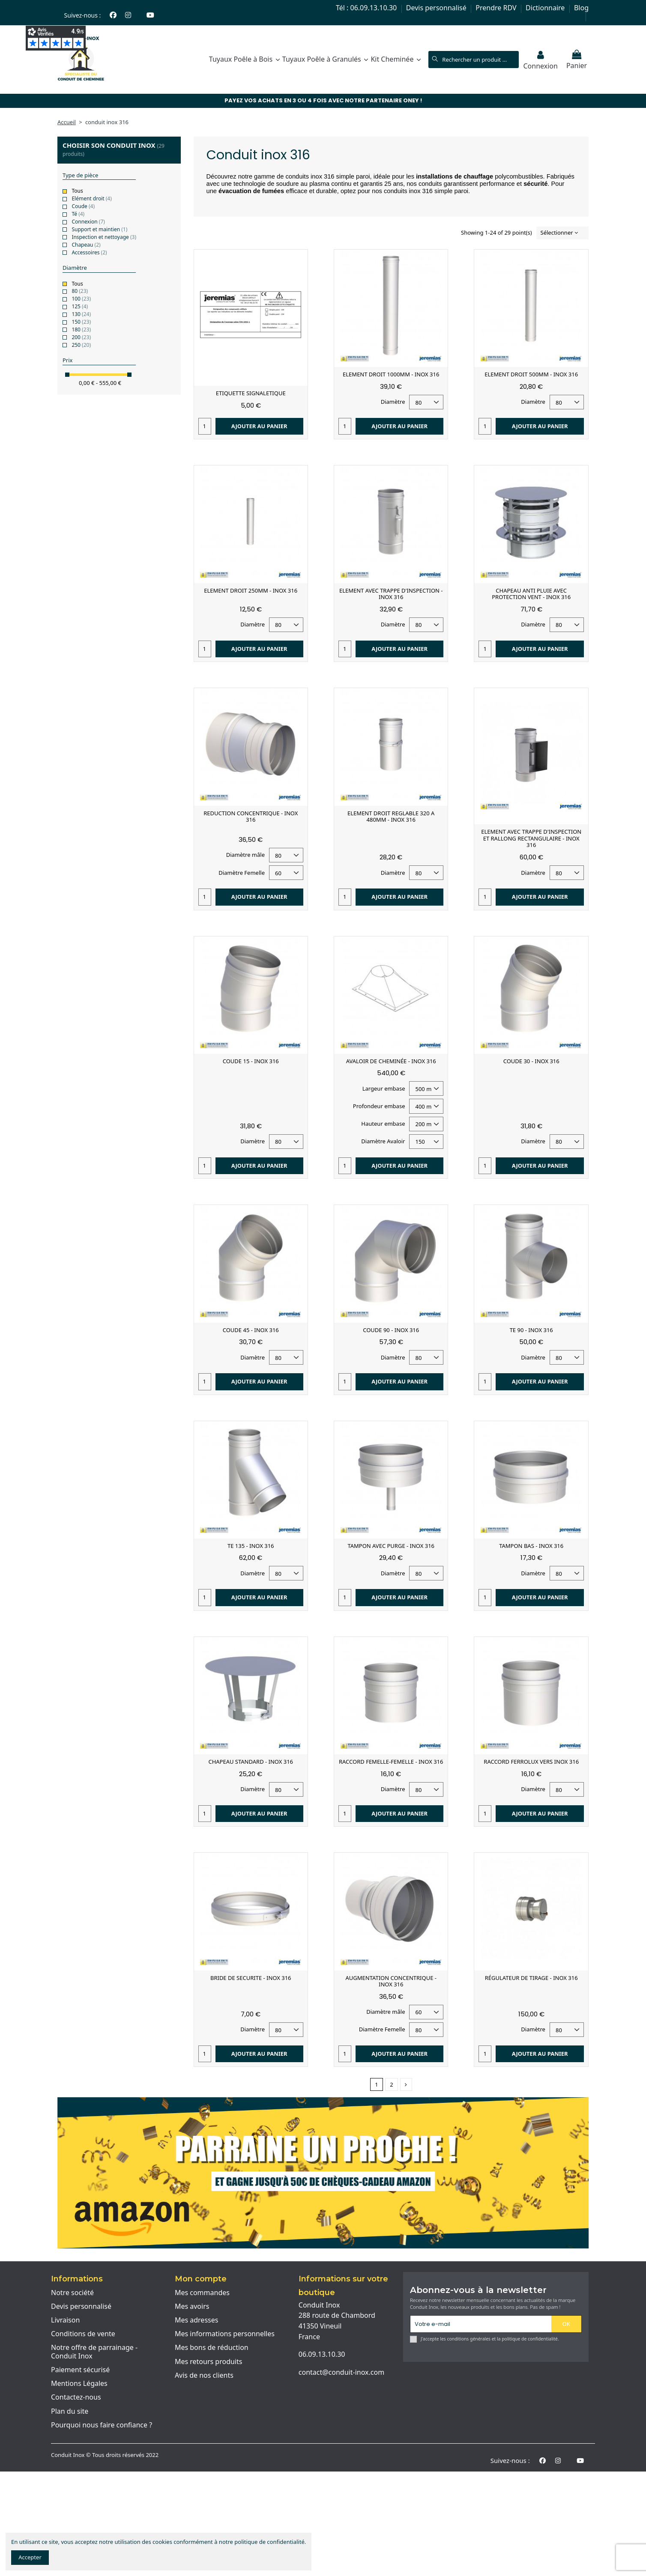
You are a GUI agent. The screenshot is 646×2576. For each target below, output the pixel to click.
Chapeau (86, 244)
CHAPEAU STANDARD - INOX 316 (250, 1761)
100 (81, 298)
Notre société (72, 2293)
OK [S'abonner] (566, 2324)
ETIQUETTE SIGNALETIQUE (251, 393)
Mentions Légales (79, 2383)
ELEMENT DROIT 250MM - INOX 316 (250, 590)
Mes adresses (196, 2320)
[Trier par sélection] (562, 233)
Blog (581, 7)
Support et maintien (99, 229)
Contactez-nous (76, 2397)
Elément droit (91, 198)
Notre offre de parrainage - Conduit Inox (94, 2351)
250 (81, 345)
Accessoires (89, 252)
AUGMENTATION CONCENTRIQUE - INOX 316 (391, 1981)
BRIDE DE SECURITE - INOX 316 (250, 1978)
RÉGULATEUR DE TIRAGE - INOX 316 (531, 1978)
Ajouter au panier (259, 426)
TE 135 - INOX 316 (250, 1546)
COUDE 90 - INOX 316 (391, 1330)
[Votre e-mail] (480, 2324)
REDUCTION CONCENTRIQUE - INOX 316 (250, 816)
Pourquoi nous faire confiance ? (101, 2425)
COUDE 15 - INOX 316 (251, 1061)
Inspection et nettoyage (104, 237)
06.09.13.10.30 (322, 2354)
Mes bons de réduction (211, 2347)
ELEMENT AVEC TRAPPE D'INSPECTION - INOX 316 (391, 594)
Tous (77, 191)
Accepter (30, 2557)
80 (80, 291)
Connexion (88, 221)
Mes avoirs (192, 2306)
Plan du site (69, 2411)
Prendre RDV (497, 7)
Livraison (65, 2320)
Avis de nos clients (204, 2375)
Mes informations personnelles (225, 2334)
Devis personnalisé (437, 7)
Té (78, 214)
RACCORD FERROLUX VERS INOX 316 (531, 1761)
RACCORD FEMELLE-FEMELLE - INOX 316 (391, 1761)
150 (81, 321)
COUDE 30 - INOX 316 (531, 1061)
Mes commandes (202, 2293)
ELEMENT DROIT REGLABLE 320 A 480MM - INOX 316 (390, 816)
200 (81, 337)
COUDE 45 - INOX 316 (251, 1330)
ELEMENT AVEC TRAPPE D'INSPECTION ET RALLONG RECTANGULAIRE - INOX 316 (531, 838)
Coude (83, 206)
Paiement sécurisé (80, 2370)
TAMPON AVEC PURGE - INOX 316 (390, 1546)
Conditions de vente (83, 2334)
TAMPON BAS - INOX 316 (531, 1546)
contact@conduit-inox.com (341, 2372)
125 (80, 306)
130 (81, 314)
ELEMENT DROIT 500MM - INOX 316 (531, 374)
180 (81, 329)
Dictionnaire (546, 7)
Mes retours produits (208, 2362)
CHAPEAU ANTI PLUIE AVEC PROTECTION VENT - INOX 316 (531, 594)
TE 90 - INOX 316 (531, 1330)
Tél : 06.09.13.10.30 (367, 7)
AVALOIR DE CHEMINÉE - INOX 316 (391, 1061)
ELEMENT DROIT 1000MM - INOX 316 (391, 374)
